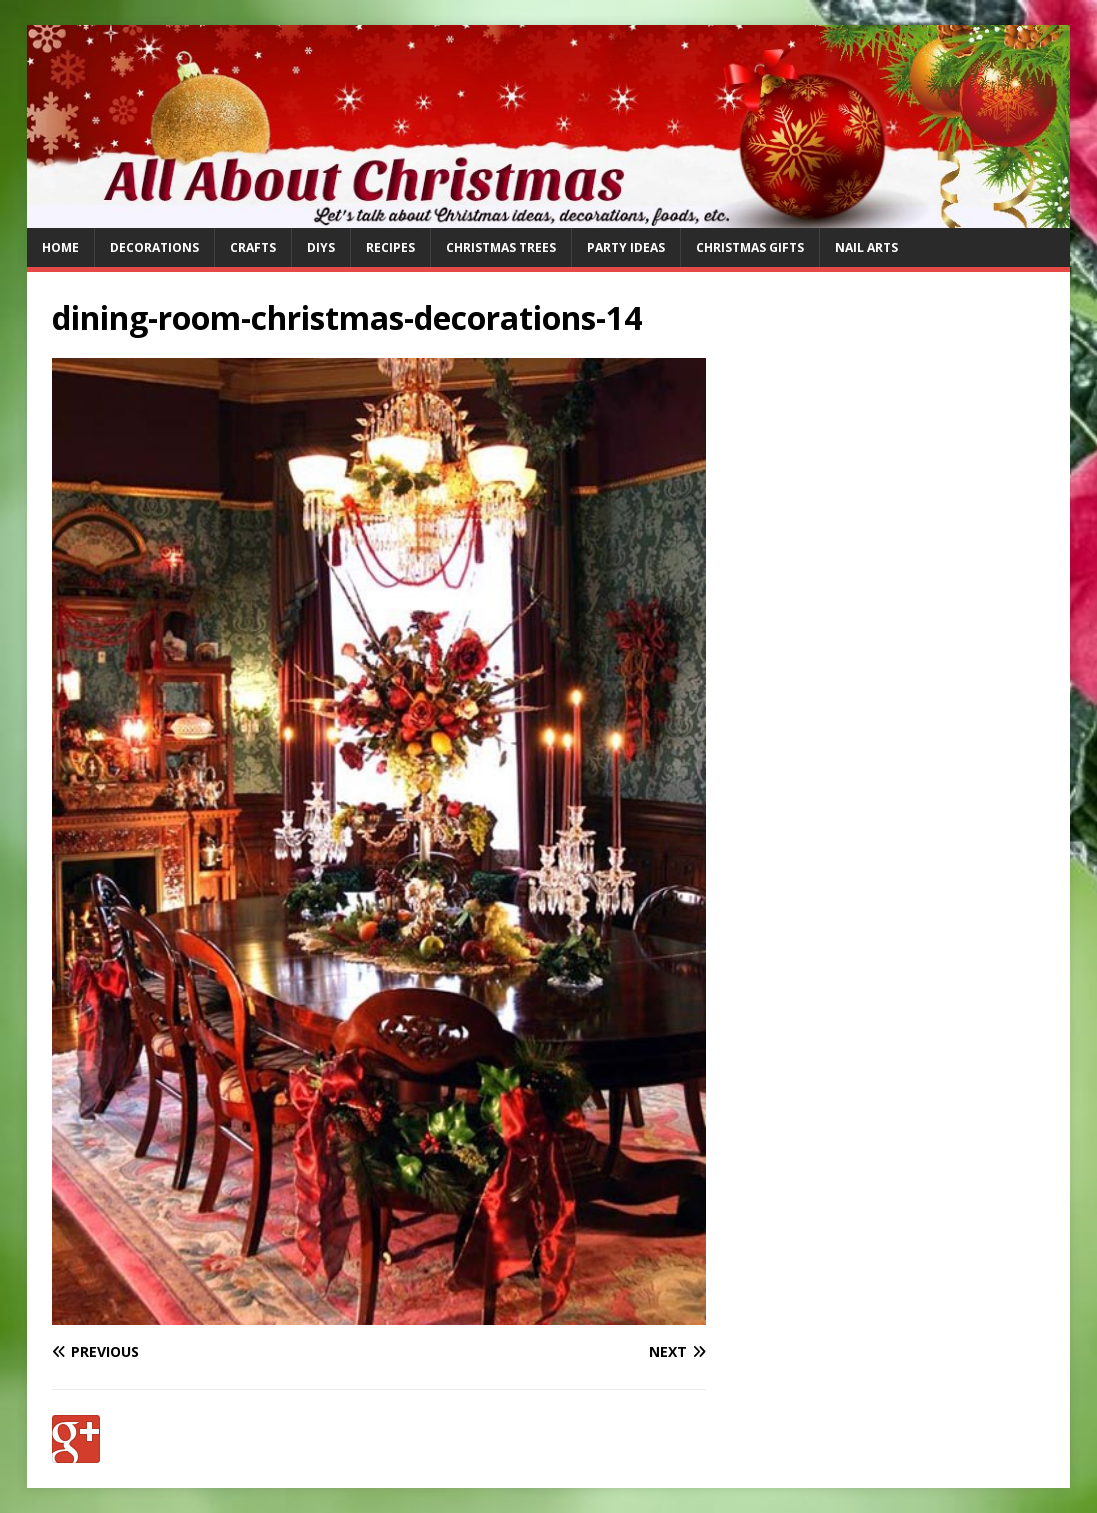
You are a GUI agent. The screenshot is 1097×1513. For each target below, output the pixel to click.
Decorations (154, 247)
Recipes (390, 247)
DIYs (321, 247)
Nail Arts (866, 247)
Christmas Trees (501, 247)
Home (60, 247)
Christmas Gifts (750, 247)
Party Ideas (626, 247)
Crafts (253, 247)
